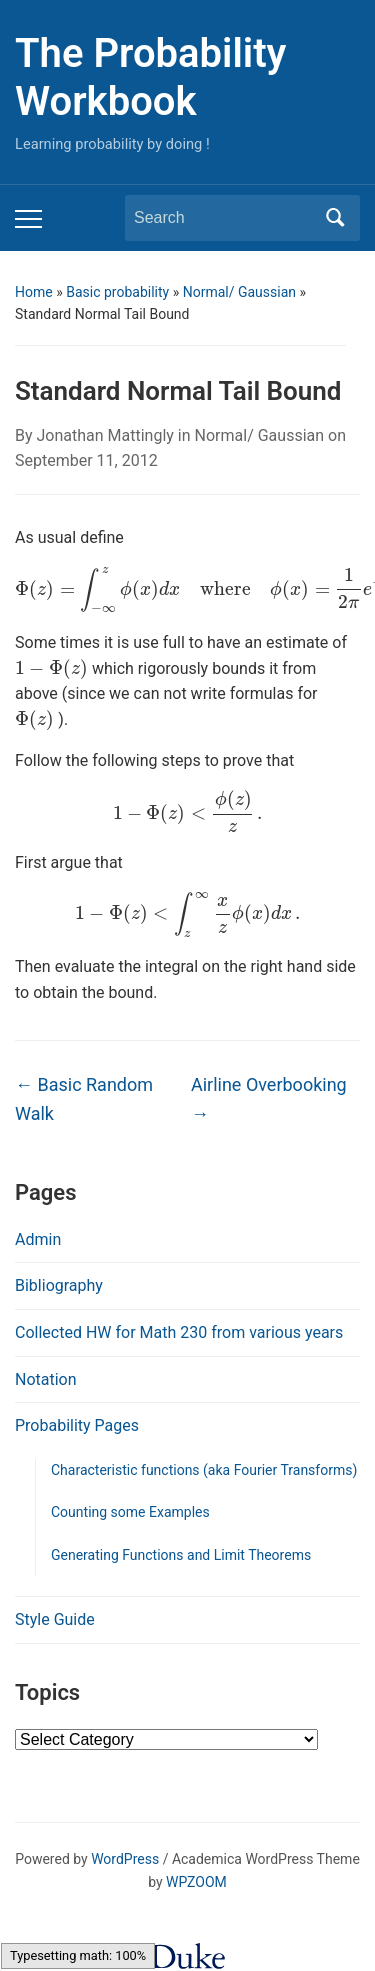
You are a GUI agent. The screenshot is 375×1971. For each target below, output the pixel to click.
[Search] (224, 218)
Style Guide (55, 1619)
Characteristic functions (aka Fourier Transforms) (204, 1470)
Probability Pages (77, 1425)
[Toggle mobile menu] (28, 219)
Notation (46, 1379)
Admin (38, 1239)
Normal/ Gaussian (239, 292)
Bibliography (59, 1285)
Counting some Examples (130, 1512)
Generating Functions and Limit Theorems (181, 1555)
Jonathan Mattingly (105, 435)
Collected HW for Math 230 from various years (179, 1332)
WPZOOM (196, 1882)
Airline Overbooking (269, 1099)
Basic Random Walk (84, 1099)
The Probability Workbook (150, 77)
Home (34, 292)
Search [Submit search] (335, 218)
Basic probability (117, 292)
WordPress (125, 1859)
